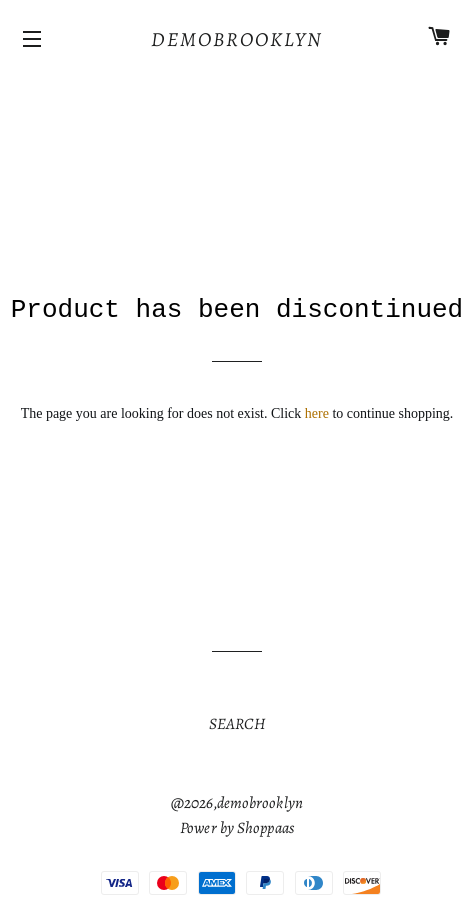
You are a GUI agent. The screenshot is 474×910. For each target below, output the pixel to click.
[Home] (236, 39)
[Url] (236, 724)
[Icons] (35, 40)
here (317, 413)
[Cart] (439, 39)
